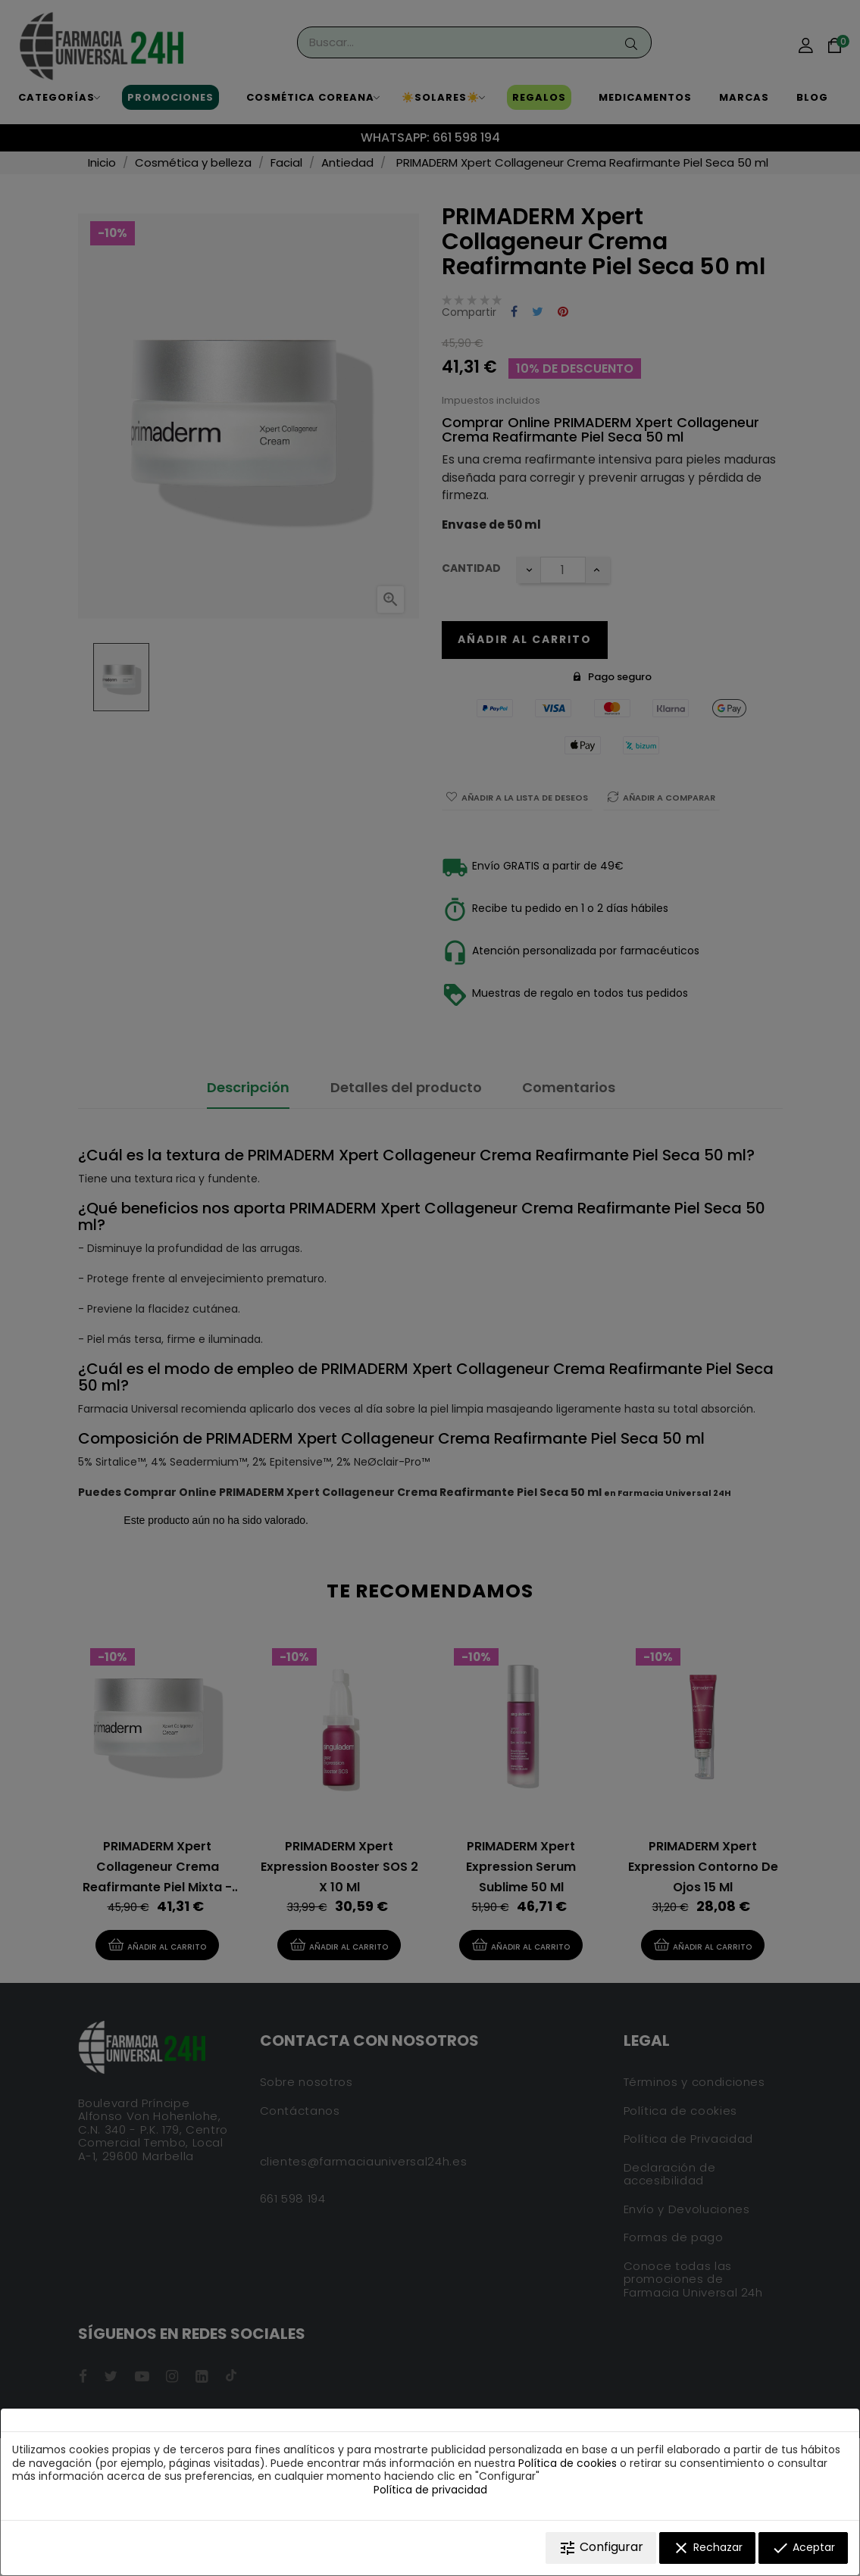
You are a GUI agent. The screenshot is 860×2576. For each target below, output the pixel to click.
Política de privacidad (430, 2489)
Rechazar (707, 2548)
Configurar (600, 2547)
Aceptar (803, 2548)
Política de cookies (567, 2463)
